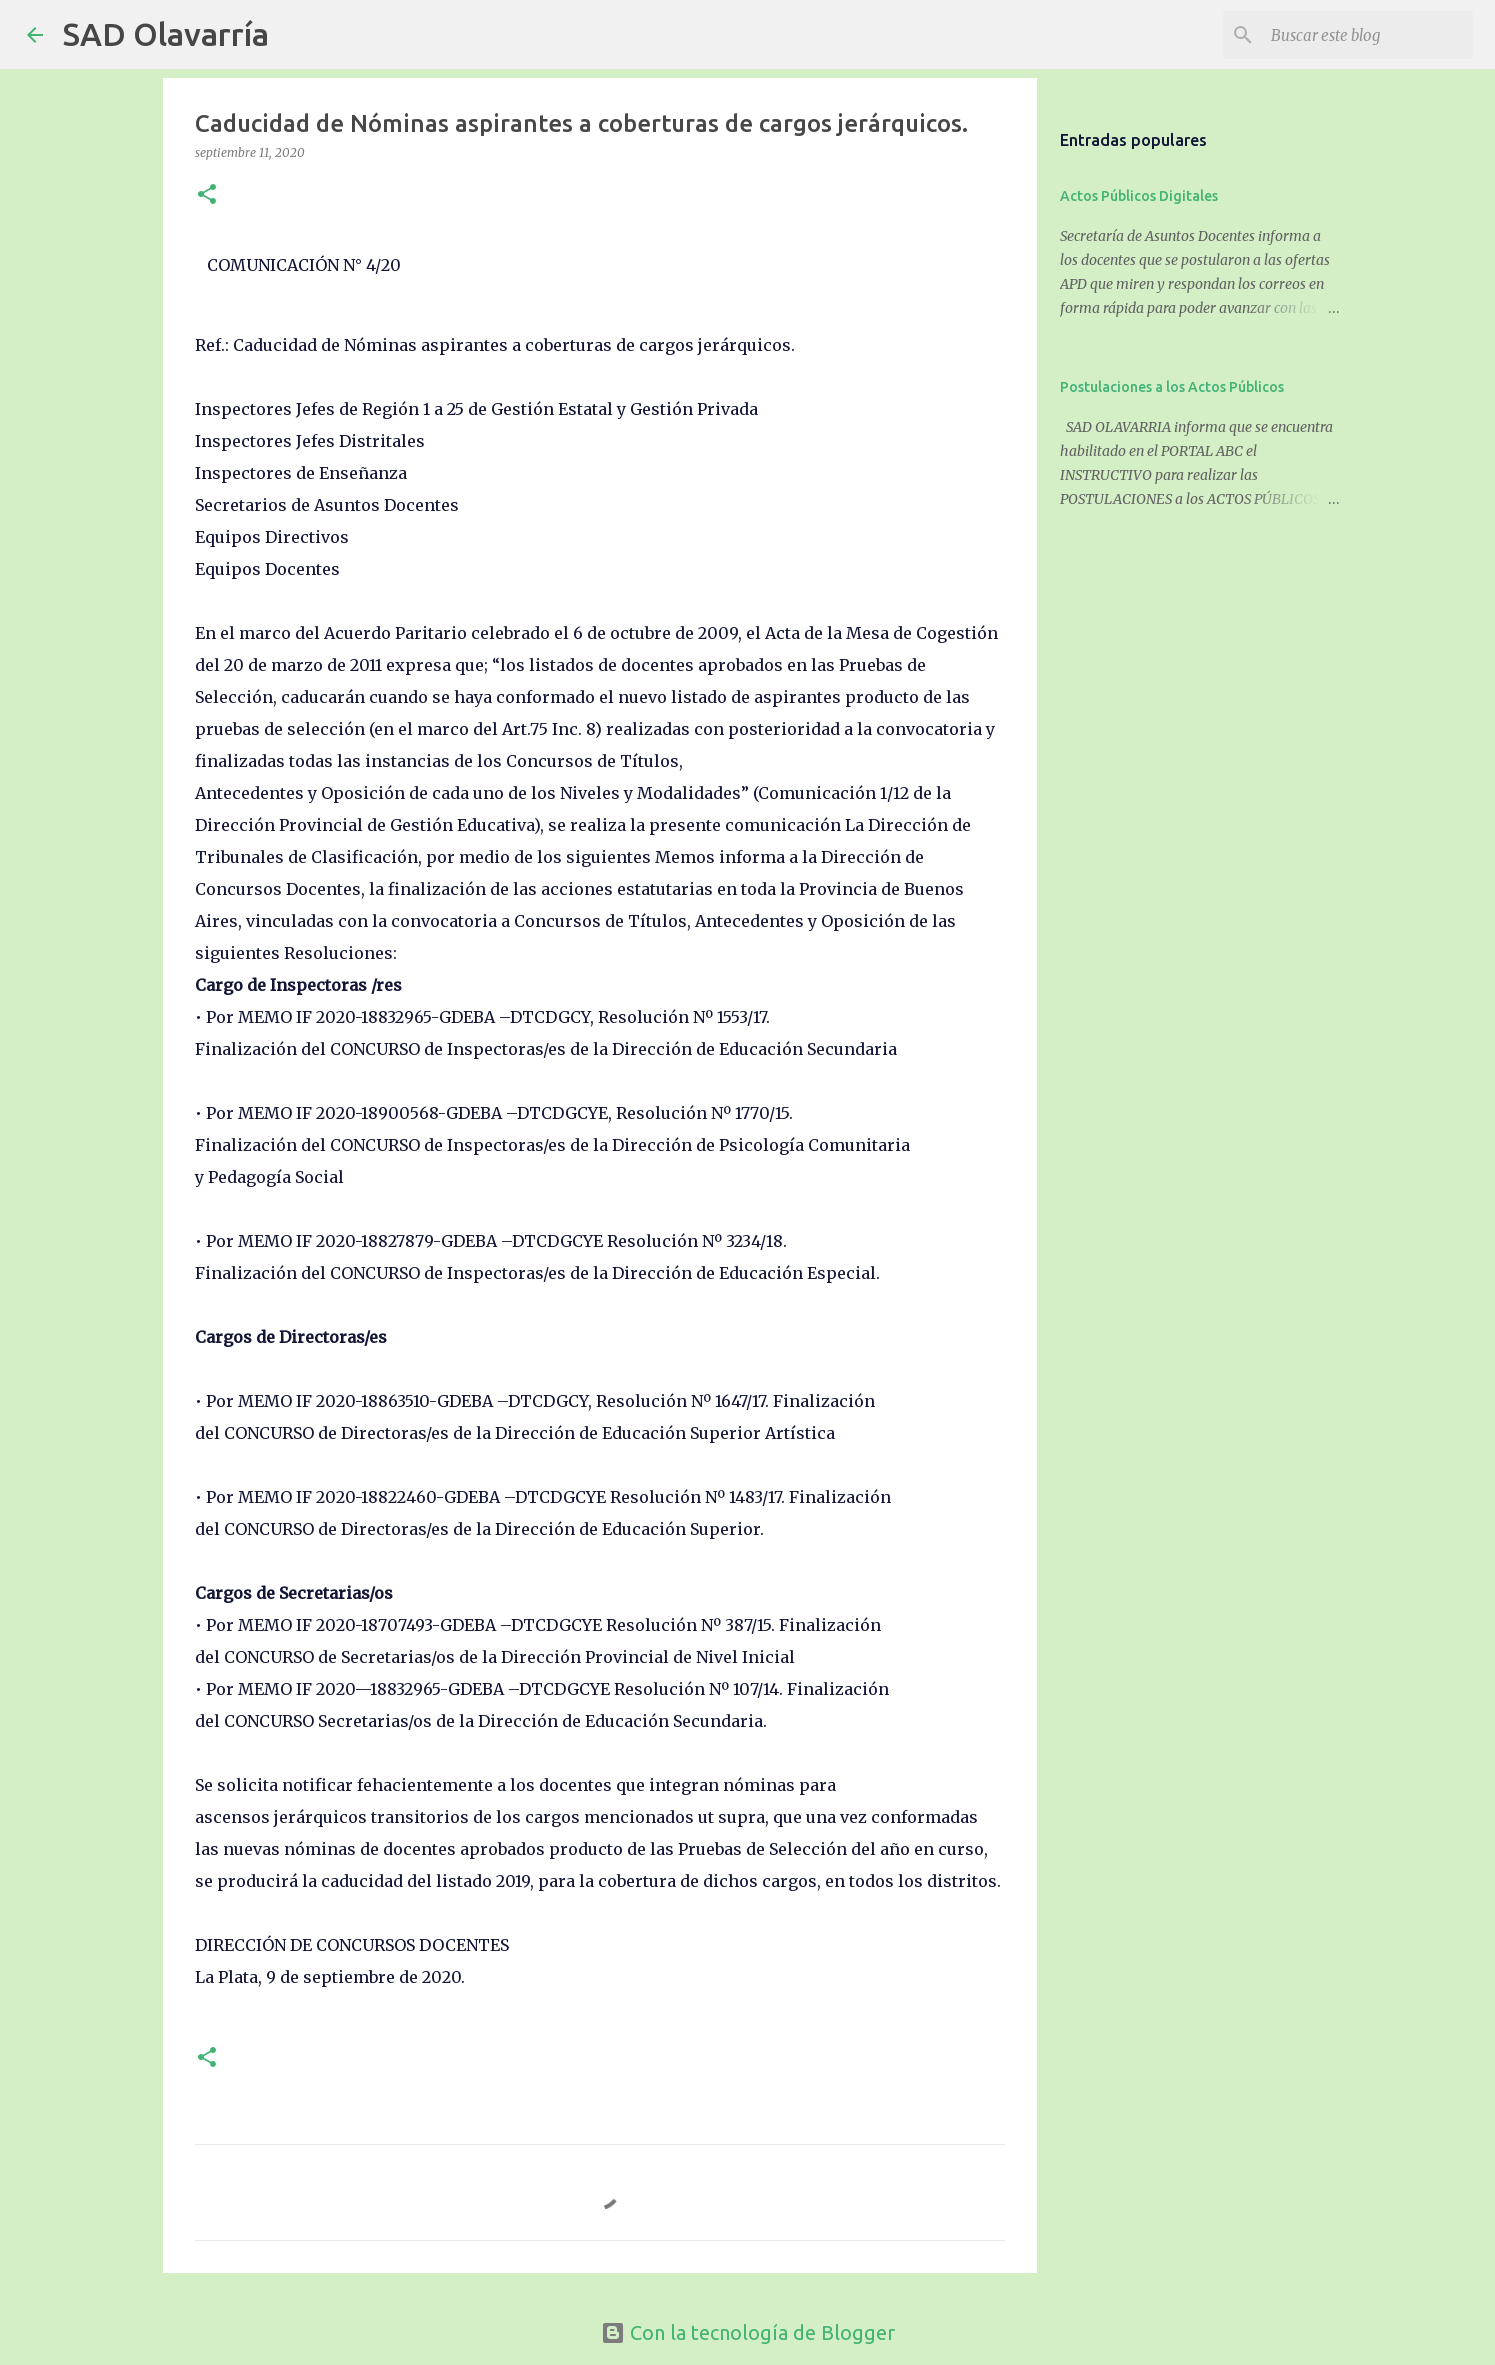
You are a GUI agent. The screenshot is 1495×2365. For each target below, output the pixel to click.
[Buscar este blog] (1368, 35)
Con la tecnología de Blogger (748, 2332)
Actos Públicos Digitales (1139, 196)
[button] (207, 195)
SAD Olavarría (166, 34)
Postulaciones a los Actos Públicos (1172, 387)
